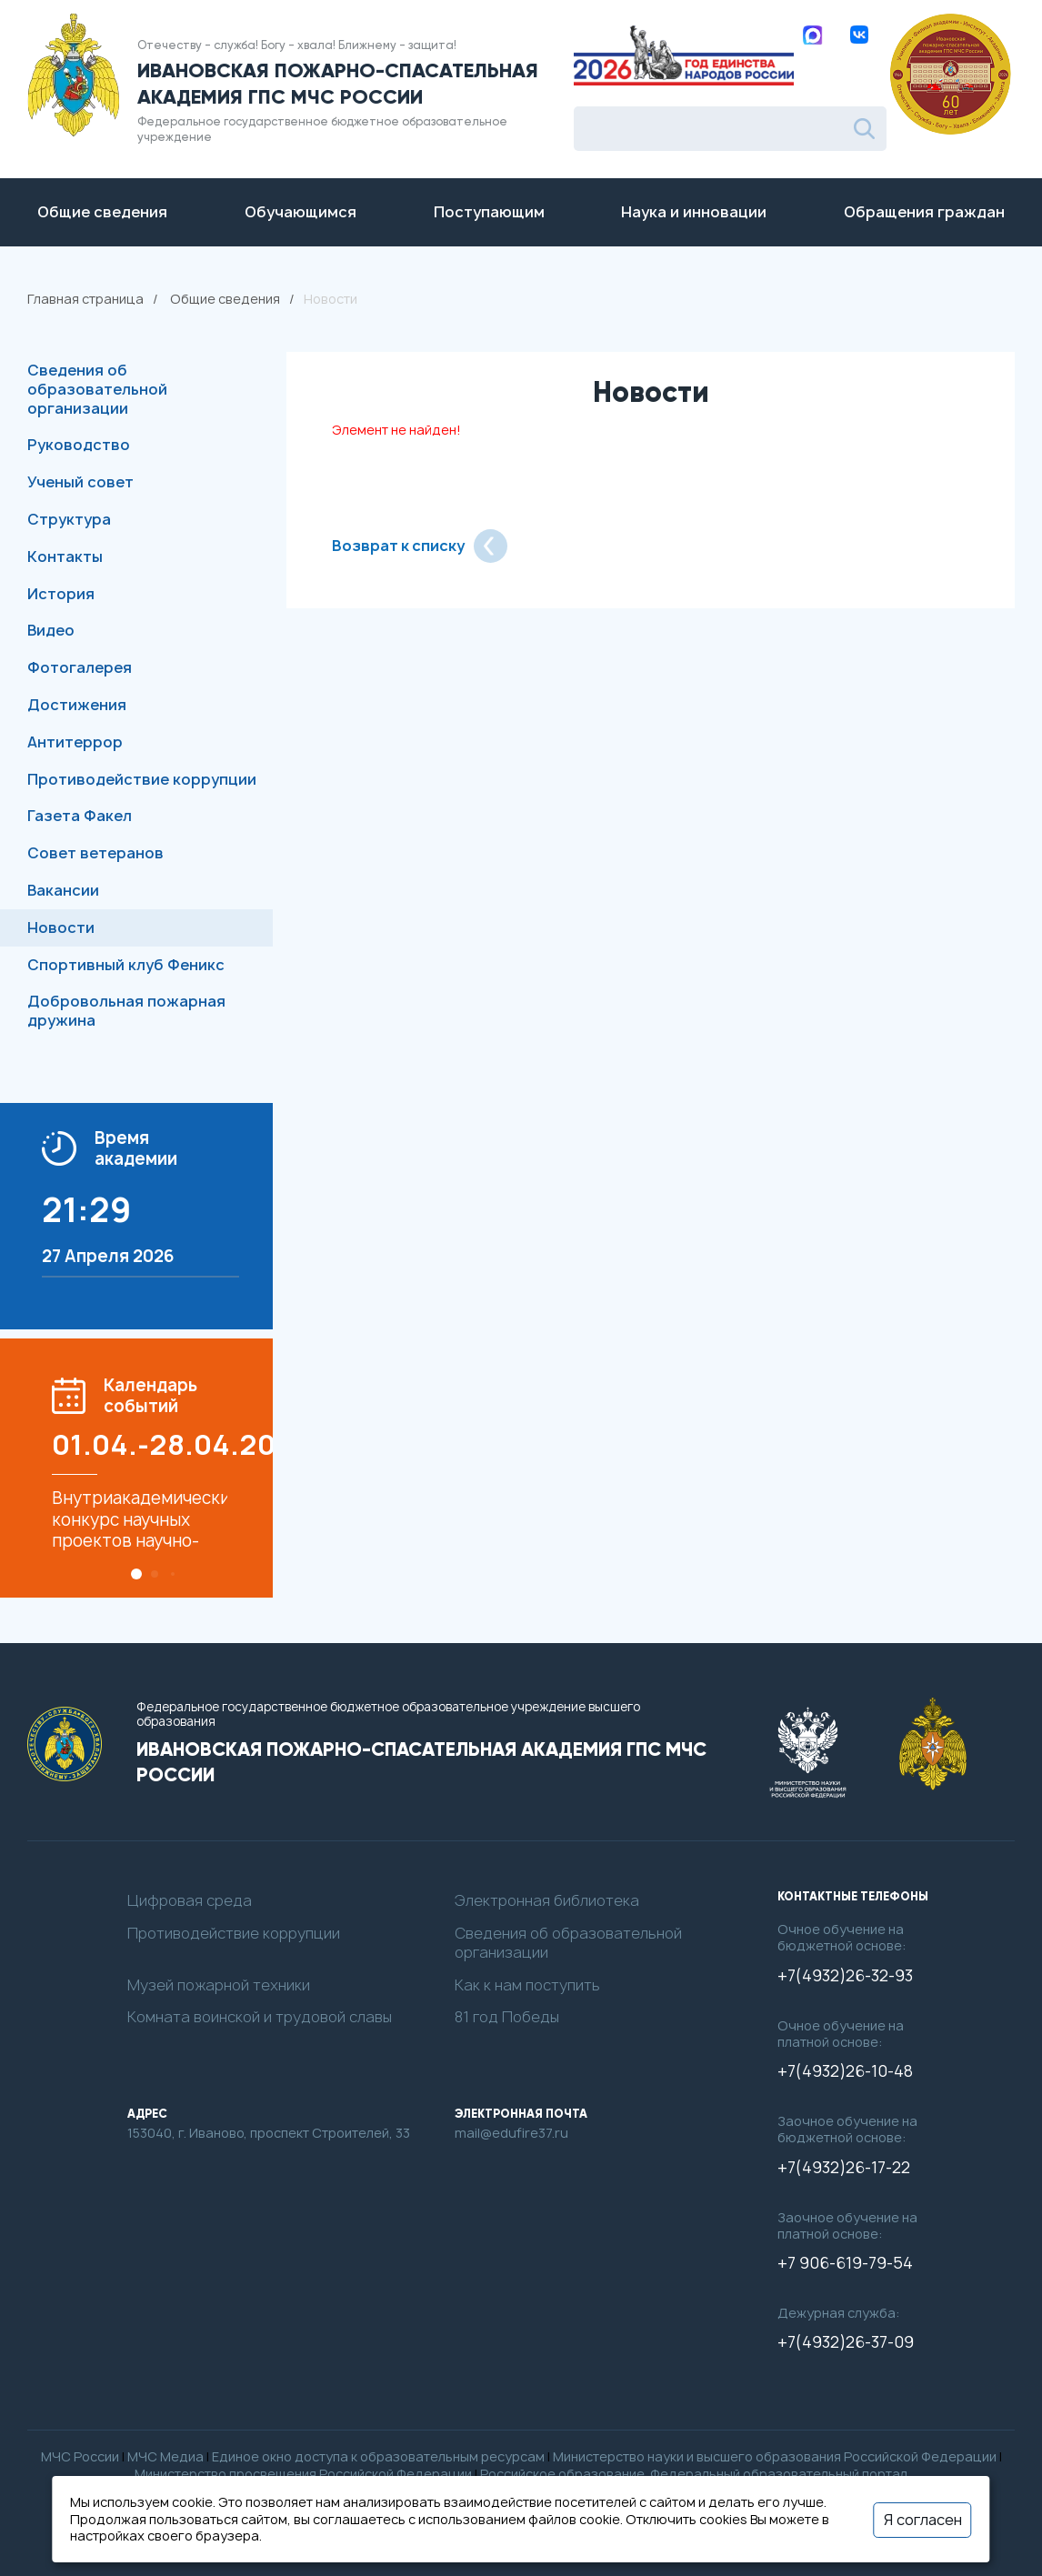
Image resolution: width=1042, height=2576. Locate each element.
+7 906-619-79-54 (845, 2263)
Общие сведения (225, 298)
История (61, 594)
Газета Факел (79, 816)
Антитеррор (75, 742)
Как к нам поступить (527, 1985)
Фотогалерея (79, 667)
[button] (136, 1574)
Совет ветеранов (95, 853)
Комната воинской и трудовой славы (259, 2017)
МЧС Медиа (165, 2456)
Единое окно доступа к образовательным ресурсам (378, 2456)
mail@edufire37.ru (511, 2133)
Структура (69, 519)
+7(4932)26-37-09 (845, 2342)
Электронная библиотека (547, 1900)
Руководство (78, 445)
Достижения (76, 705)
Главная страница (85, 298)
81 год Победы (507, 2017)
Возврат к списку (419, 546)
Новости (61, 927)
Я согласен (923, 2519)
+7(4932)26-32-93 (845, 1976)
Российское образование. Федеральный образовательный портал (693, 2473)
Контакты (65, 556)
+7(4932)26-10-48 (845, 2071)
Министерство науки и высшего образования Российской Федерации (775, 2456)
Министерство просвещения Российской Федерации (303, 2473)
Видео (51, 630)
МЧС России (80, 2456)
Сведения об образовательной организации (97, 389)
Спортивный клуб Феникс (126, 965)
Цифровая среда (189, 1900)
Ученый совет (80, 482)
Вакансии (63, 890)
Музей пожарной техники (218, 1985)
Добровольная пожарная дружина (126, 1010)
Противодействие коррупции (141, 779)
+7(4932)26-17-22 (843, 2168)
